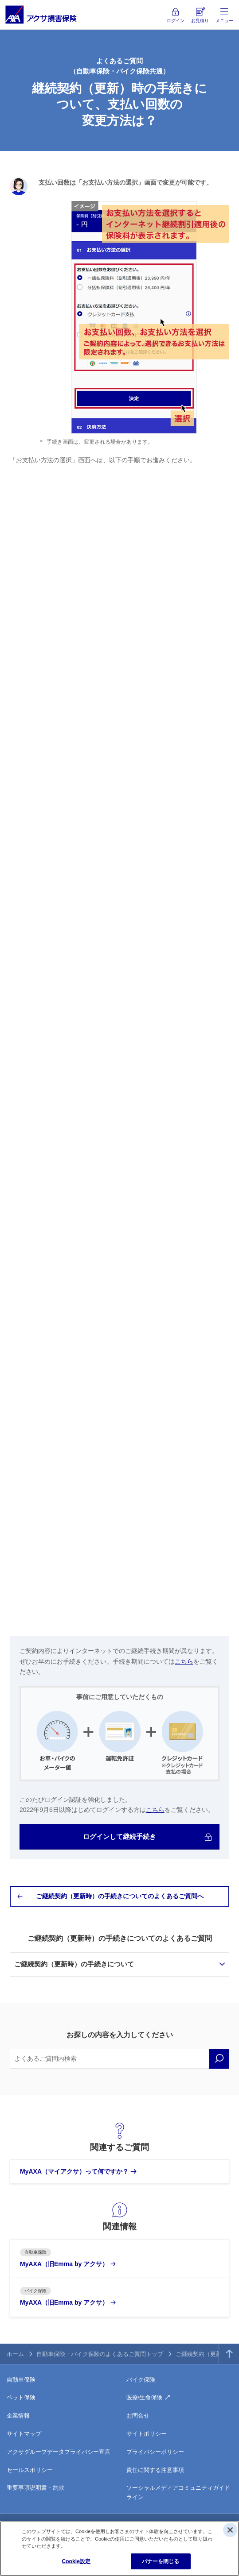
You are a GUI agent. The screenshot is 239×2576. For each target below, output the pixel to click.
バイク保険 (140, 2379)
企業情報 (18, 2415)
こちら (184, 1661)
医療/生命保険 (144, 2397)
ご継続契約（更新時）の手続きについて (74, 1964)
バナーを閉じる (161, 2561)
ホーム (15, 2354)
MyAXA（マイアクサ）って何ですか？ (74, 2171)
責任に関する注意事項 (155, 2470)
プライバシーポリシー (155, 2452)
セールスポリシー (30, 2470)
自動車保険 (21, 2379)
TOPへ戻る (229, 2354)
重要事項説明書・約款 (35, 2487)
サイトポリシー (146, 2433)
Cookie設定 (76, 2561)
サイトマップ (24, 2433)
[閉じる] (230, 2530)
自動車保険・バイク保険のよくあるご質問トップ (99, 2354)
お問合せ (137, 2415)
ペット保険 (21, 2397)
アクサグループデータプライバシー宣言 (58, 2452)
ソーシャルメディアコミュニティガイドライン (178, 2492)
